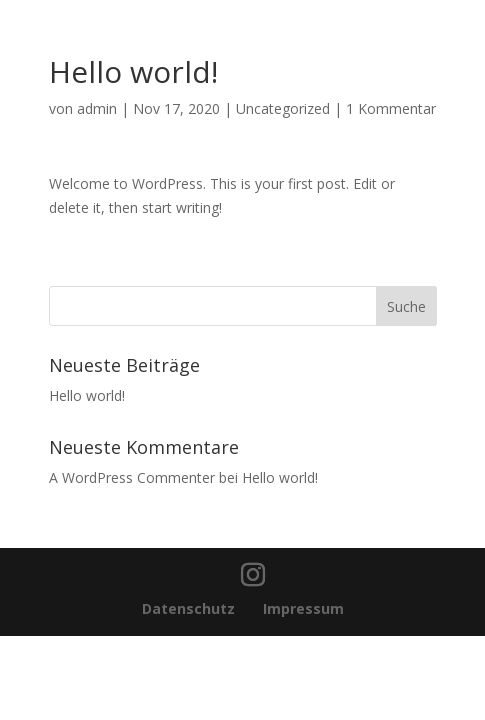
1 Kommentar (391, 108)
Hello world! (87, 395)
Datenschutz (190, 608)
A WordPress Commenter (132, 477)
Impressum (303, 608)
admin (97, 108)
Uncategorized (283, 108)
